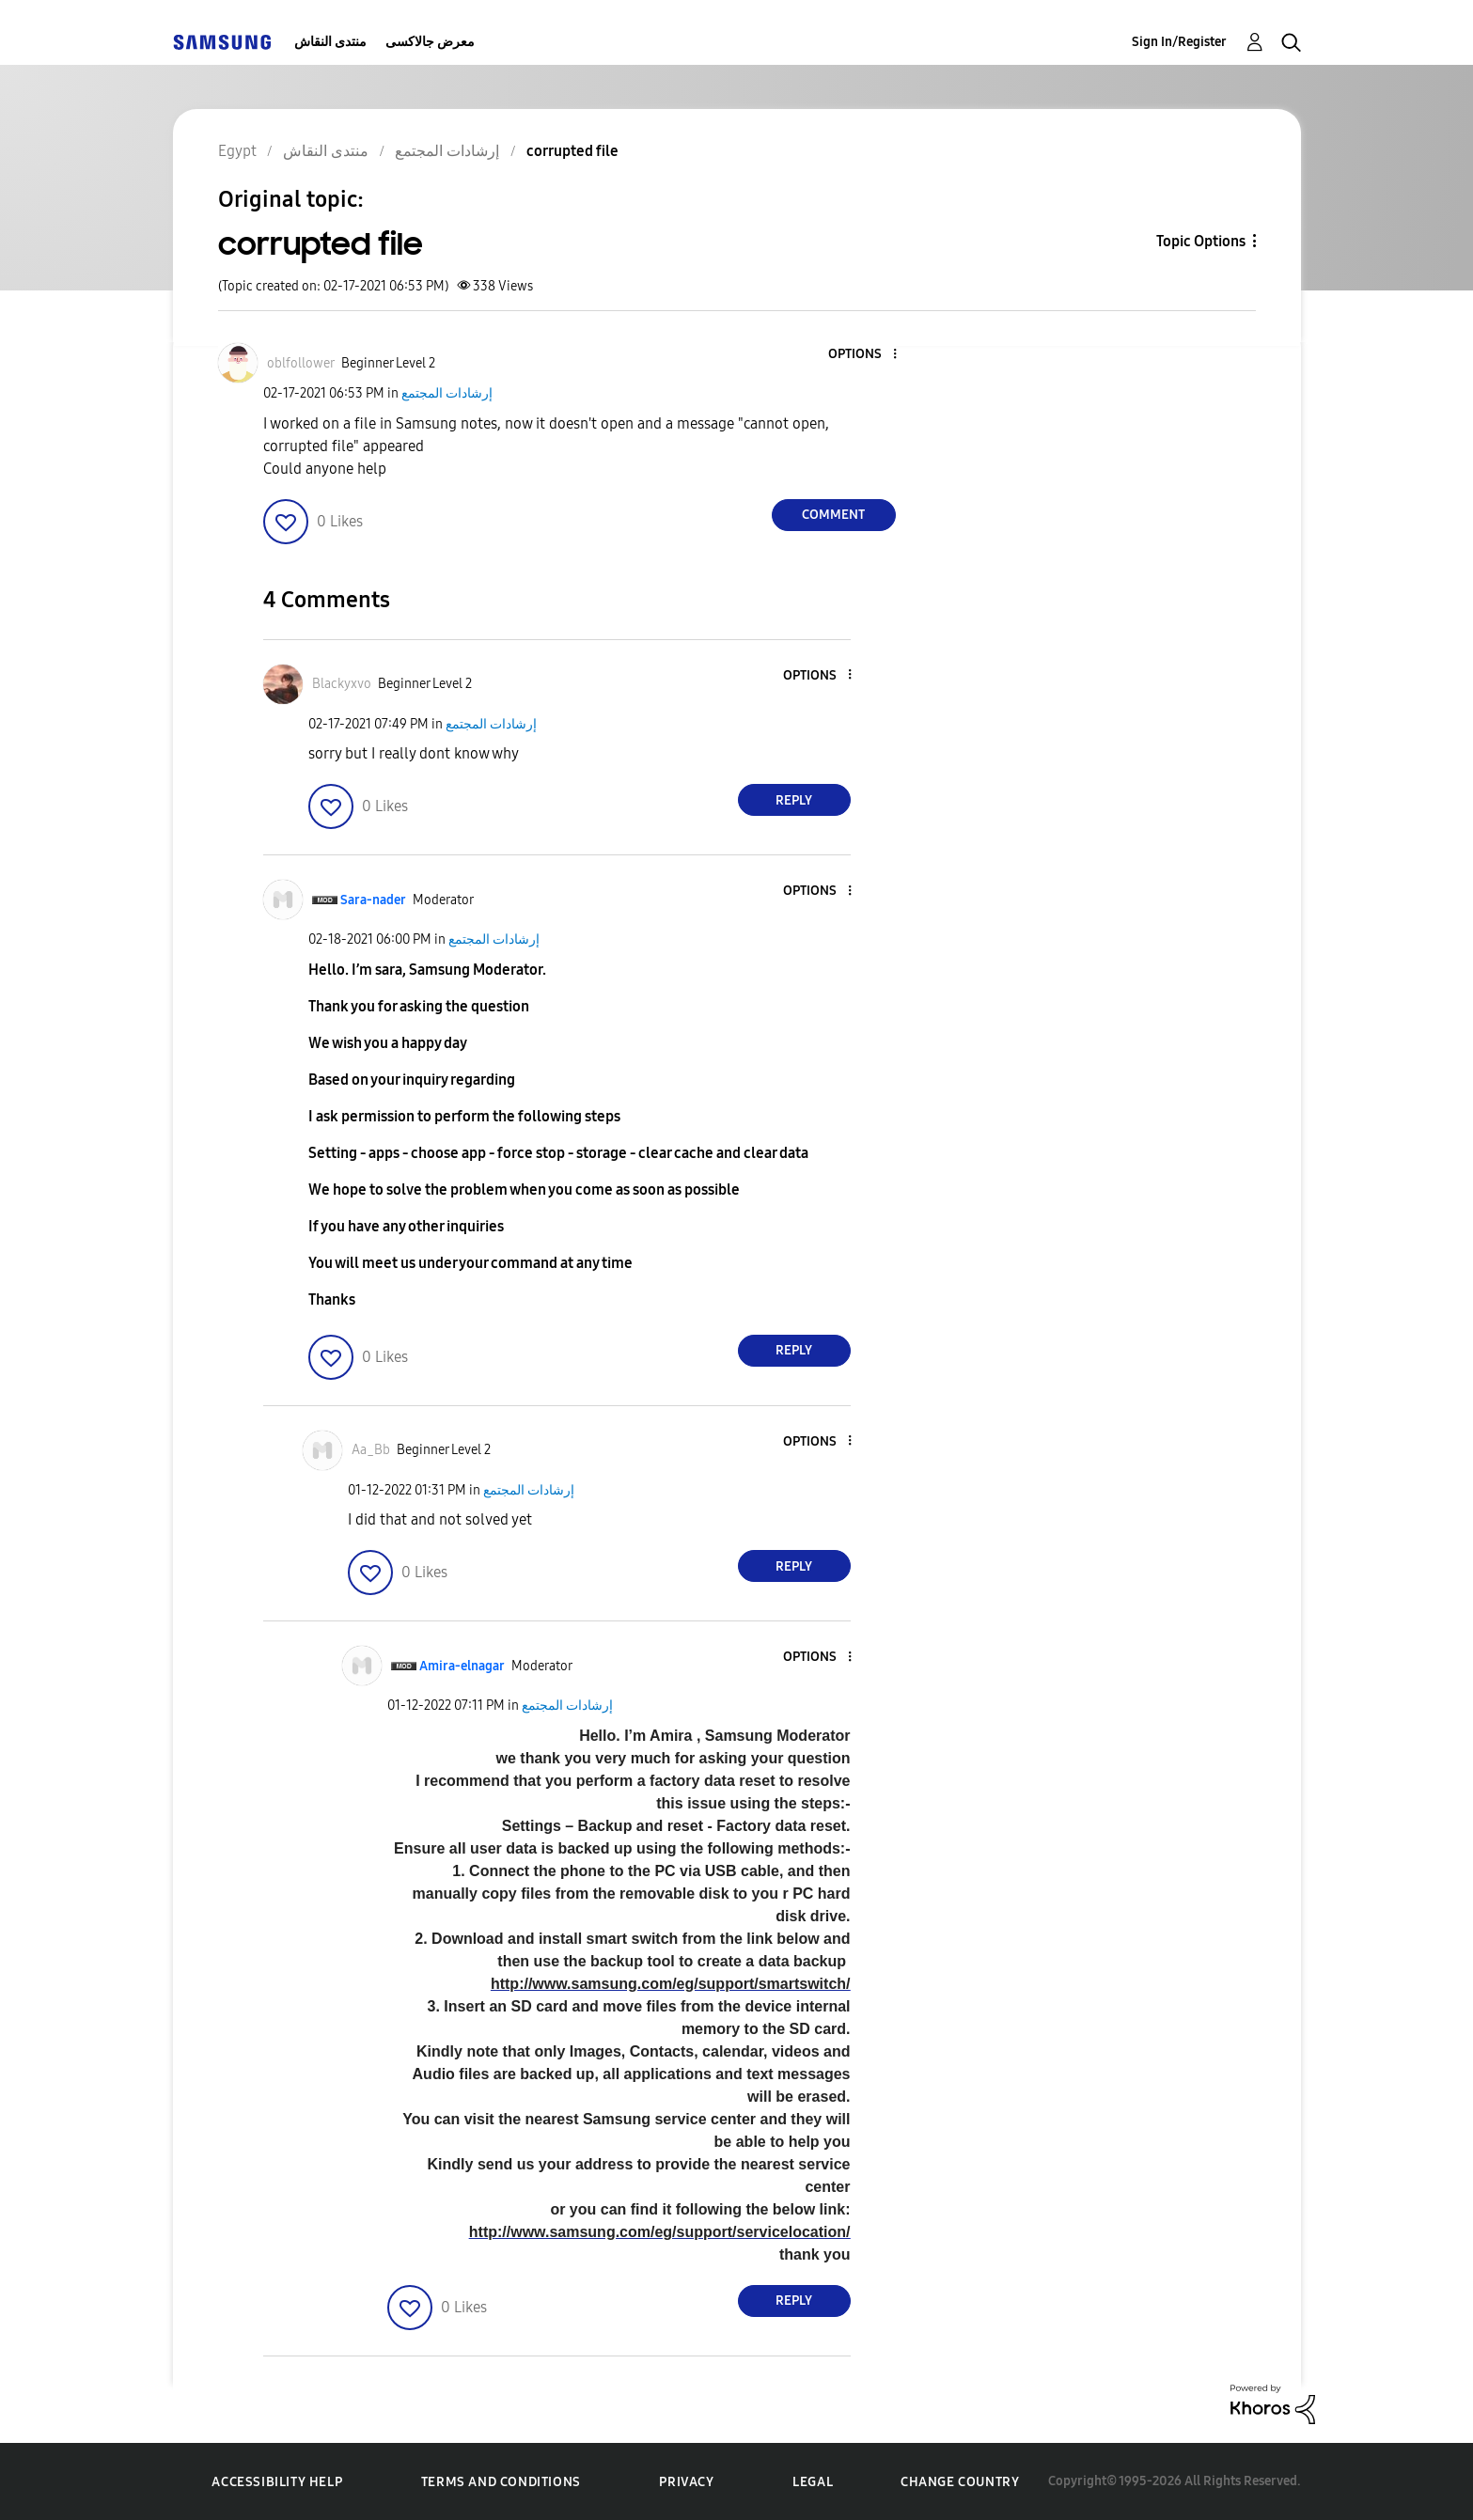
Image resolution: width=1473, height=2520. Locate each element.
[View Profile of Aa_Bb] (371, 1450)
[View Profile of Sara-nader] (373, 900)
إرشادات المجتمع (447, 393)
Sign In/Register (1179, 42)
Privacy (686, 2482)
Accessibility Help (277, 2482)
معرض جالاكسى (430, 42)
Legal (812, 2482)
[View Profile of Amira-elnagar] (462, 1666)
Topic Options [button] (1201, 241)
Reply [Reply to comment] (794, 800)
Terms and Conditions (501, 2482)
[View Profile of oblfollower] (301, 363)
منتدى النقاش (330, 42)
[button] (863, 355)
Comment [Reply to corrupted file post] (833, 515)
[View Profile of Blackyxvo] (341, 684)
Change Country (960, 2482)
